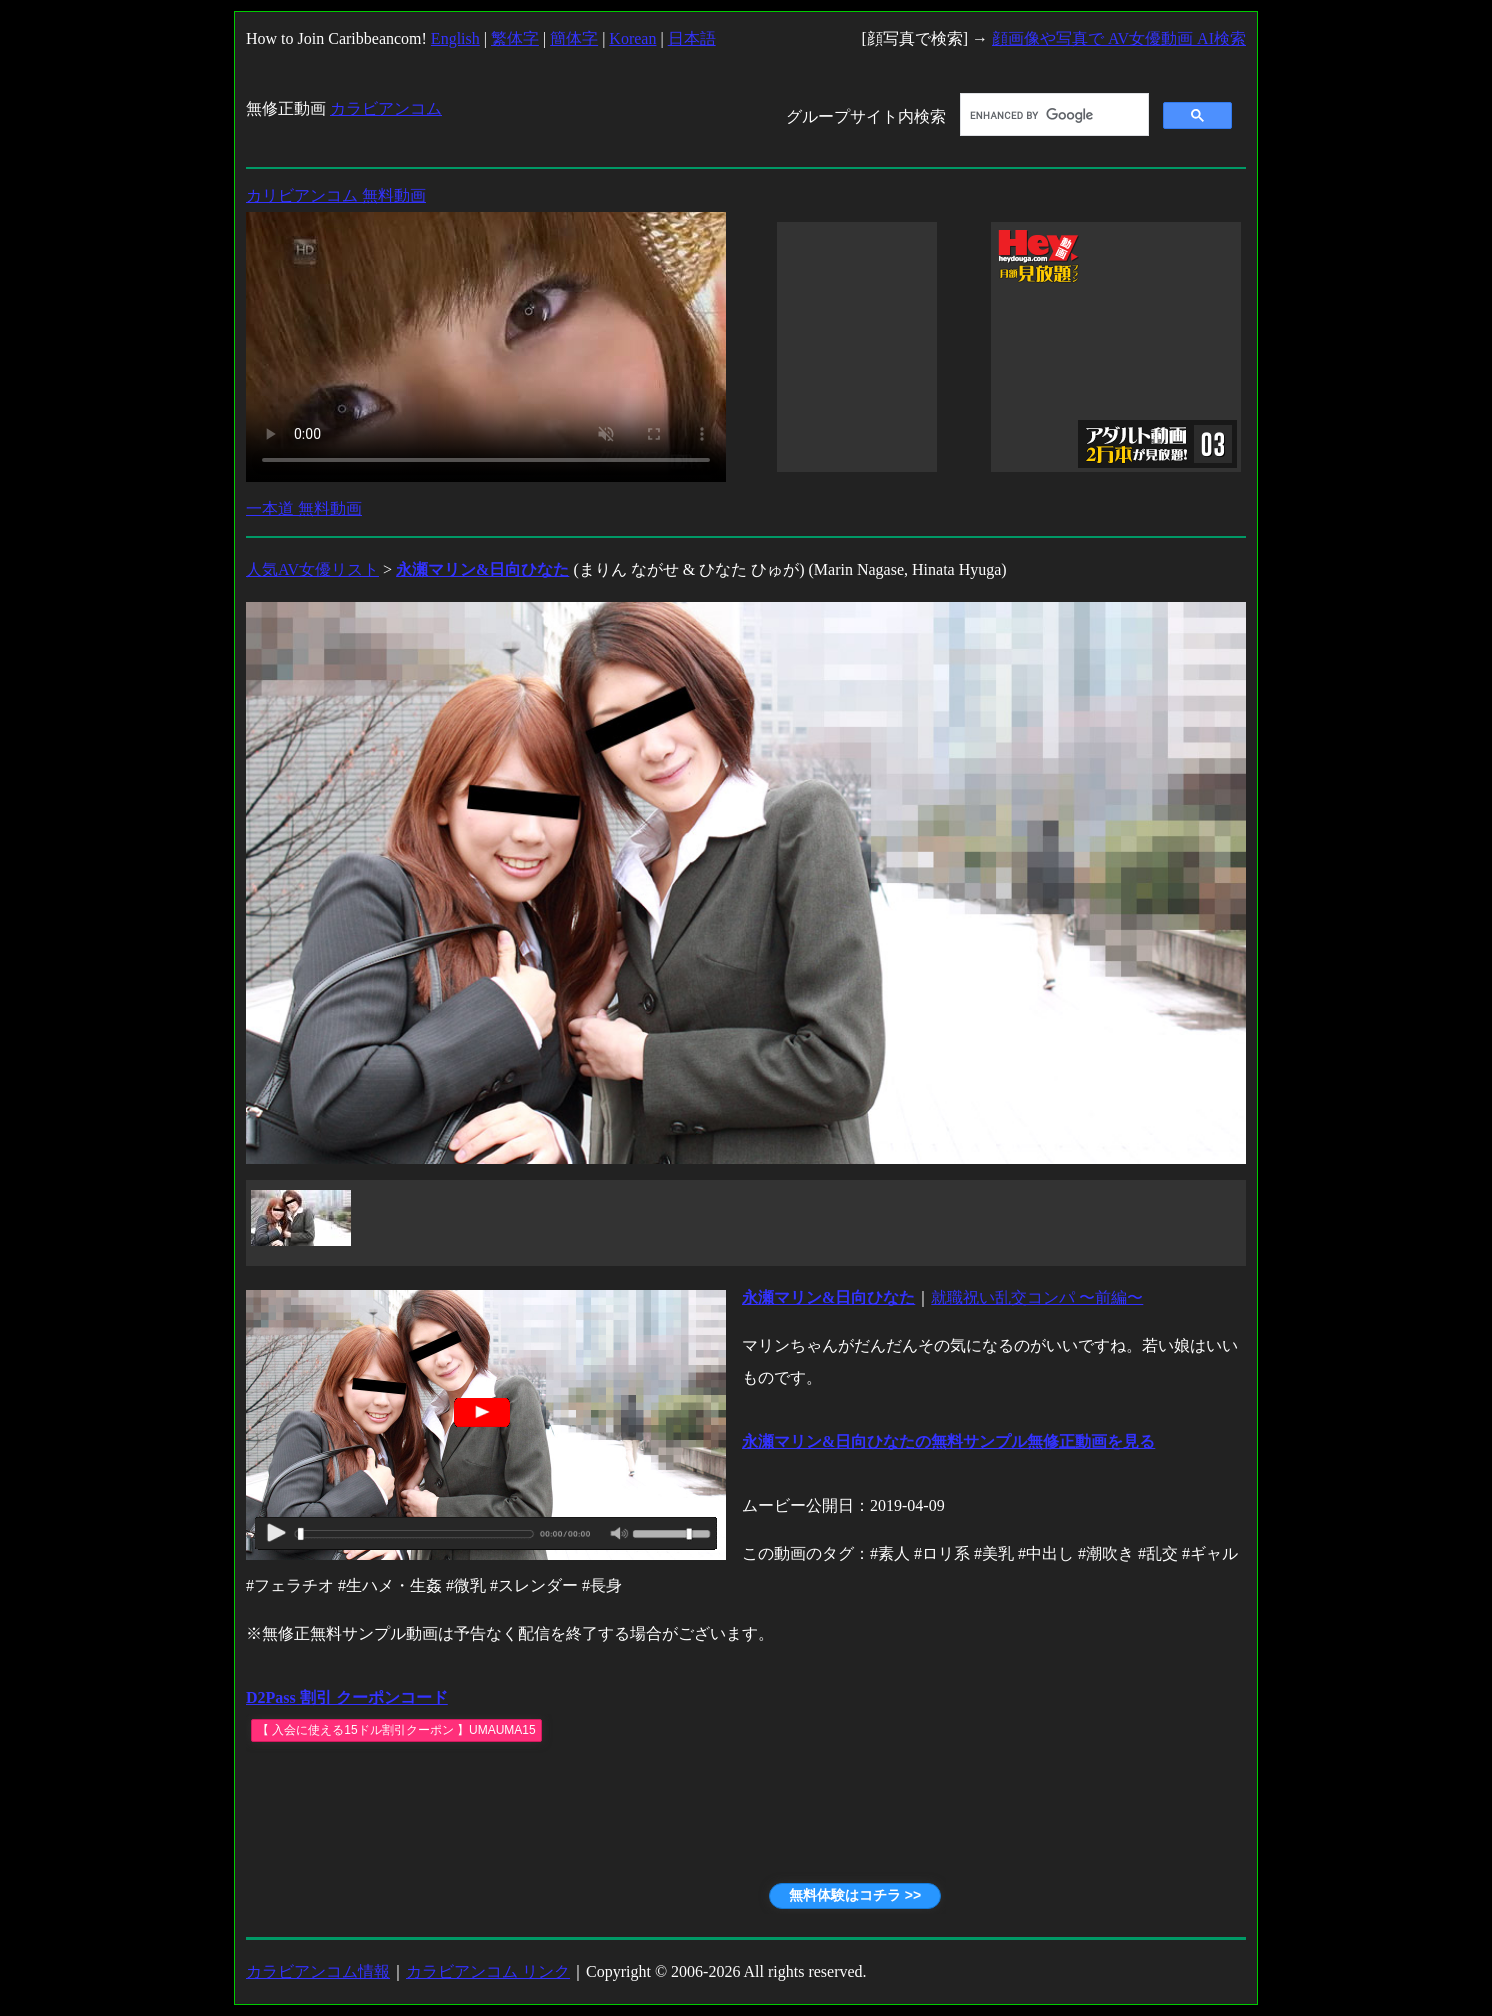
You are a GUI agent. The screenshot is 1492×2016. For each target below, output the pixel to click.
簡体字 (574, 38)
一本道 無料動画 (304, 508)
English (455, 38)
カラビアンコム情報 (318, 1971)
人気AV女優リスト (312, 569)
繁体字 (515, 38)
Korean (632, 38)
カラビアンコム (386, 108)
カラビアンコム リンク (488, 1971)
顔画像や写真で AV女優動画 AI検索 (1119, 38)
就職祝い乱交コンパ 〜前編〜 (1037, 1297)
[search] (1052, 115)
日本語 (692, 38)
